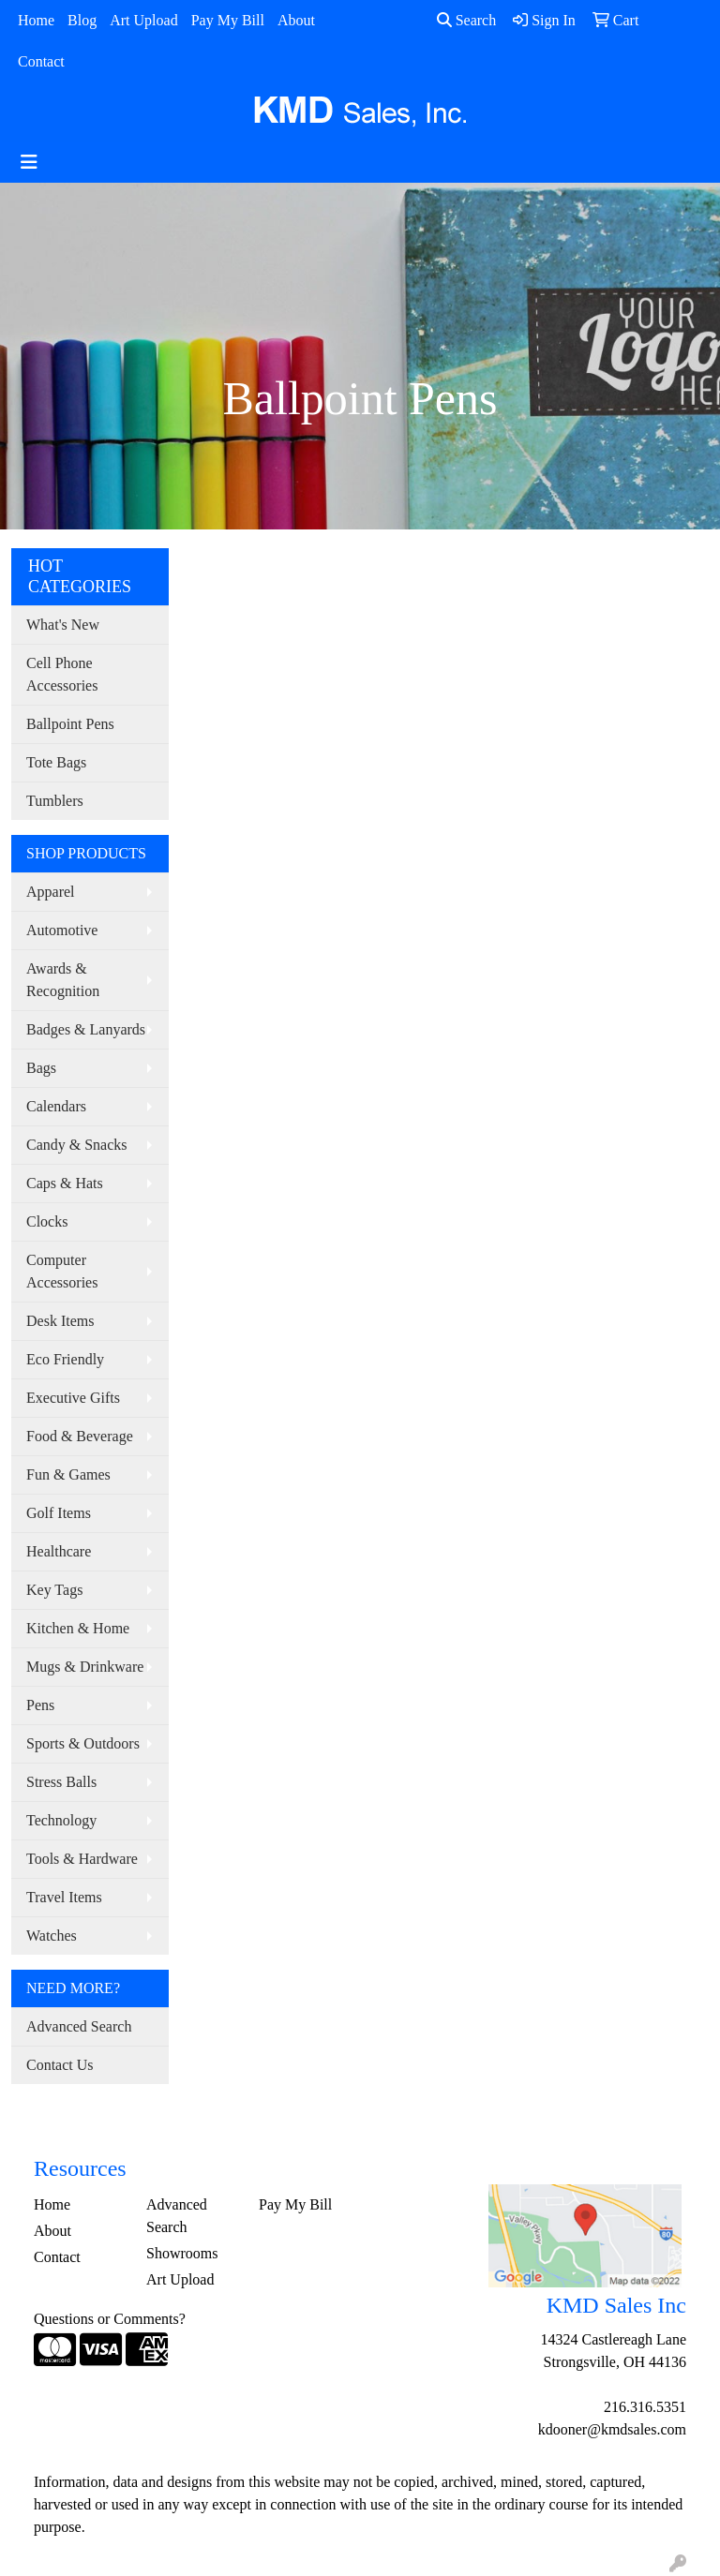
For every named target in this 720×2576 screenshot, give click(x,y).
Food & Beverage (79, 1436)
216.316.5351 (645, 2407)
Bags (41, 1068)
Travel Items (64, 1897)
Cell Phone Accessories (62, 674)
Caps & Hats (64, 1183)
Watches (51, 1935)
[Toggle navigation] (29, 162)
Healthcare (58, 1551)
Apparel (50, 892)
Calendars (56, 1106)
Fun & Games (68, 1474)
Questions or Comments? (110, 2319)
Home (36, 20)
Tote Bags (56, 762)
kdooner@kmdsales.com (612, 2429)
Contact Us (60, 2065)
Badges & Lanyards (85, 1029)
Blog (82, 20)
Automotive (62, 930)
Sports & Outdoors (83, 1743)
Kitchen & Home (77, 1628)
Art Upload (143, 20)
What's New (62, 625)
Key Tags (54, 1590)
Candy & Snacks (77, 1145)
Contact (41, 61)
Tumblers (54, 801)
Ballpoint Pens (70, 724)
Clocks (47, 1221)
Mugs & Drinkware (84, 1667)
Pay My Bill (227, 20)
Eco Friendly (65, 1359)
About (296, 20)
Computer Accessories (62, 1271)
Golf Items (58, 1513)
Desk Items (60, 1321)
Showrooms (182, 2253)
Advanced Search (78, 2026)
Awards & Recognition (62, 979)
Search (467, 20)
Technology (61, 1820)
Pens (40, 1705)
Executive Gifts (73, 1398)
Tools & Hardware (82, 1859)
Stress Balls (61, 1782)
